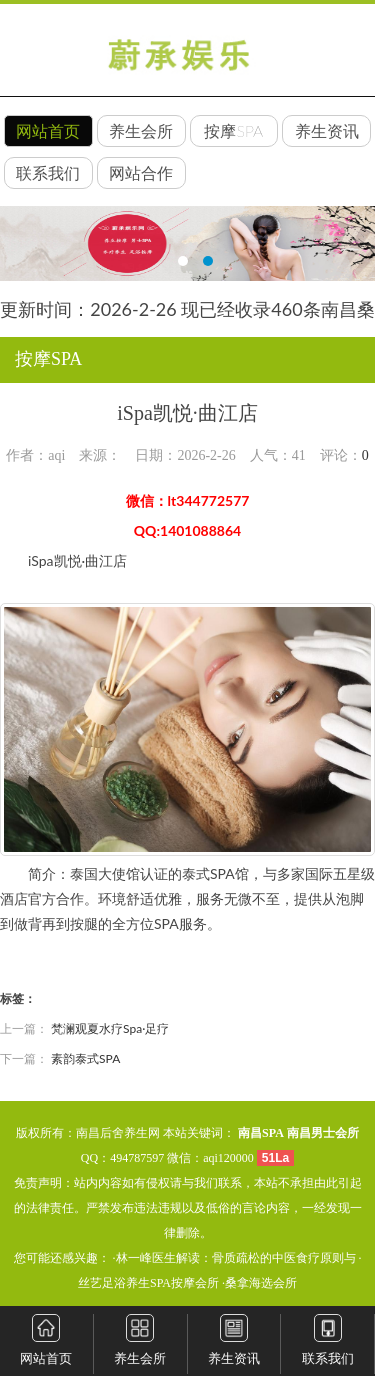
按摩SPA (233, 130)
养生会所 (141, 130)
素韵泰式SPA (85, 1058)
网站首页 (48, 130)
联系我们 (48, 172)
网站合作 (141, 172)
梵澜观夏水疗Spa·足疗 (110, 1028)
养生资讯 (327, 130)
